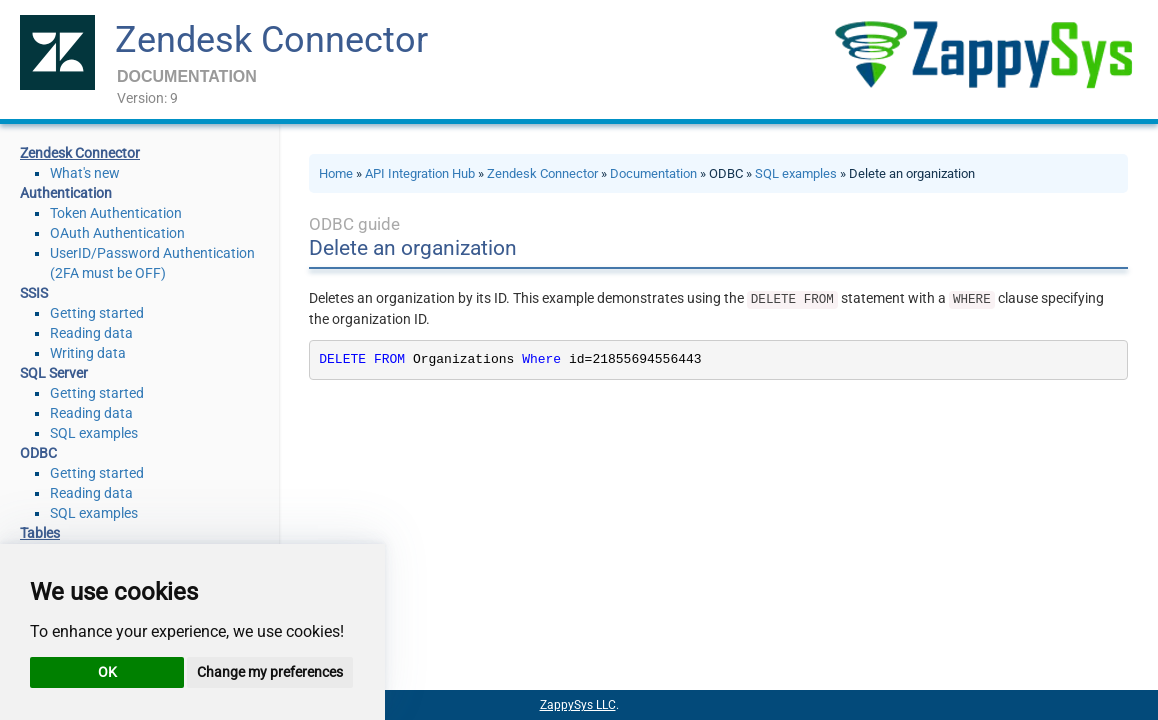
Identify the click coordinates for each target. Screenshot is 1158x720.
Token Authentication (116, 213)
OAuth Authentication (117, 233)
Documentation (653, 173)
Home (336, 173)
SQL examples (94, 433)
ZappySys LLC (578, 705)
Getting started (97, 313)
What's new (85, 173)
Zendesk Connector (271, 40)
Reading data (91, 333)
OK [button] (107, 672)
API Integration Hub (420, 173)
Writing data (88, 353)
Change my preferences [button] (270, 672)
